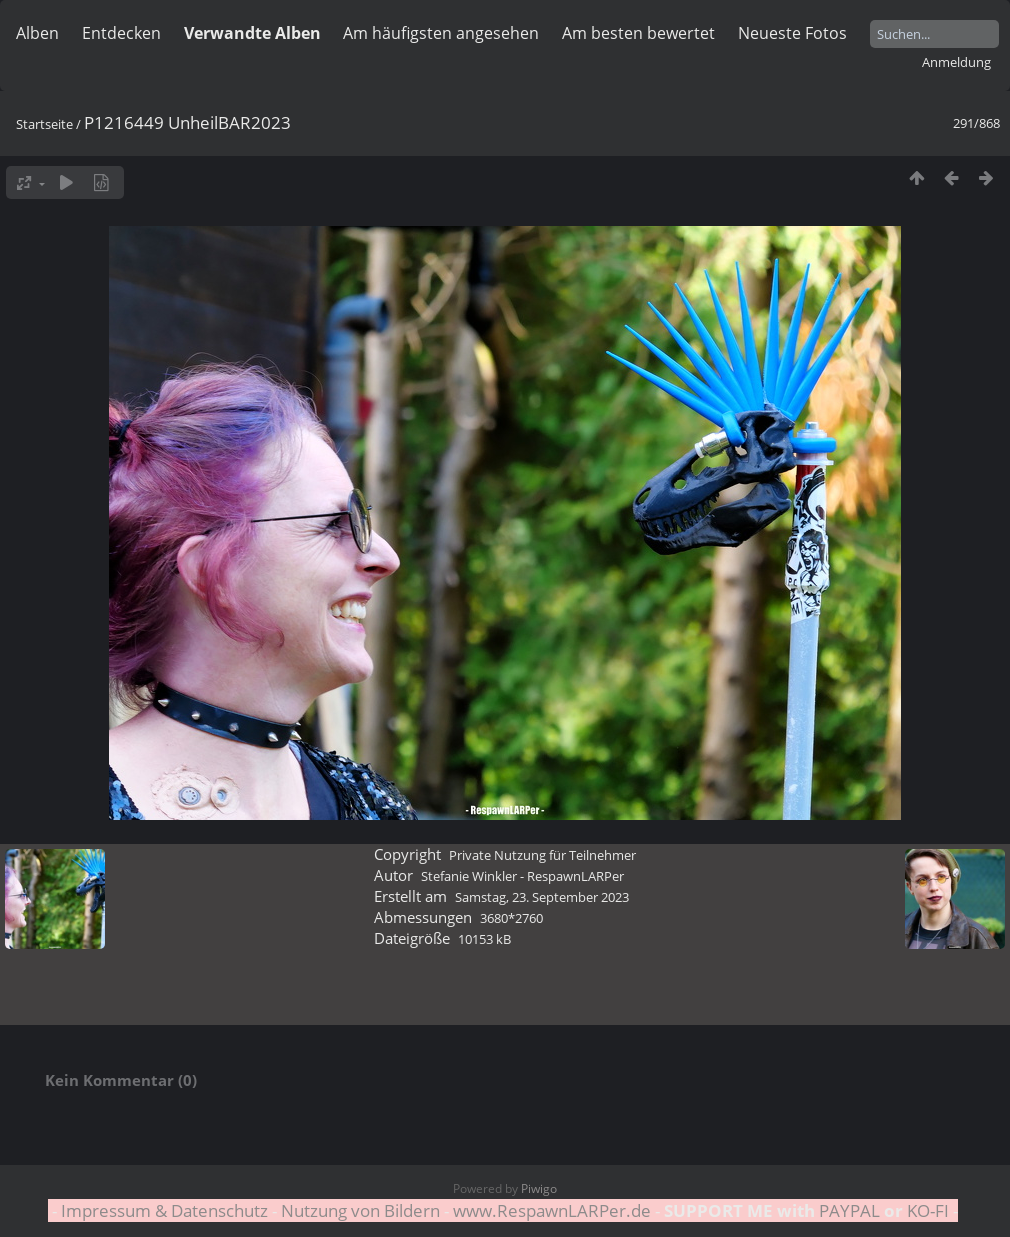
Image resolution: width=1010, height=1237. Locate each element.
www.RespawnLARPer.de (552, 1210)
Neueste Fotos (792, 33)
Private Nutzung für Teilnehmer (542, 855)
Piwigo (539, 1188)
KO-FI (928, 1210)
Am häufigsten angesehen (441, 33)
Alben (37, 33)
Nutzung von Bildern (360, 1210)
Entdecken (121, 33)
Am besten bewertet (638, 33)
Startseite (44, 124)
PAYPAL (849, 1210)
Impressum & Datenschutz (164, 1210)
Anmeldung (956, 62)
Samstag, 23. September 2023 (542, 897)
